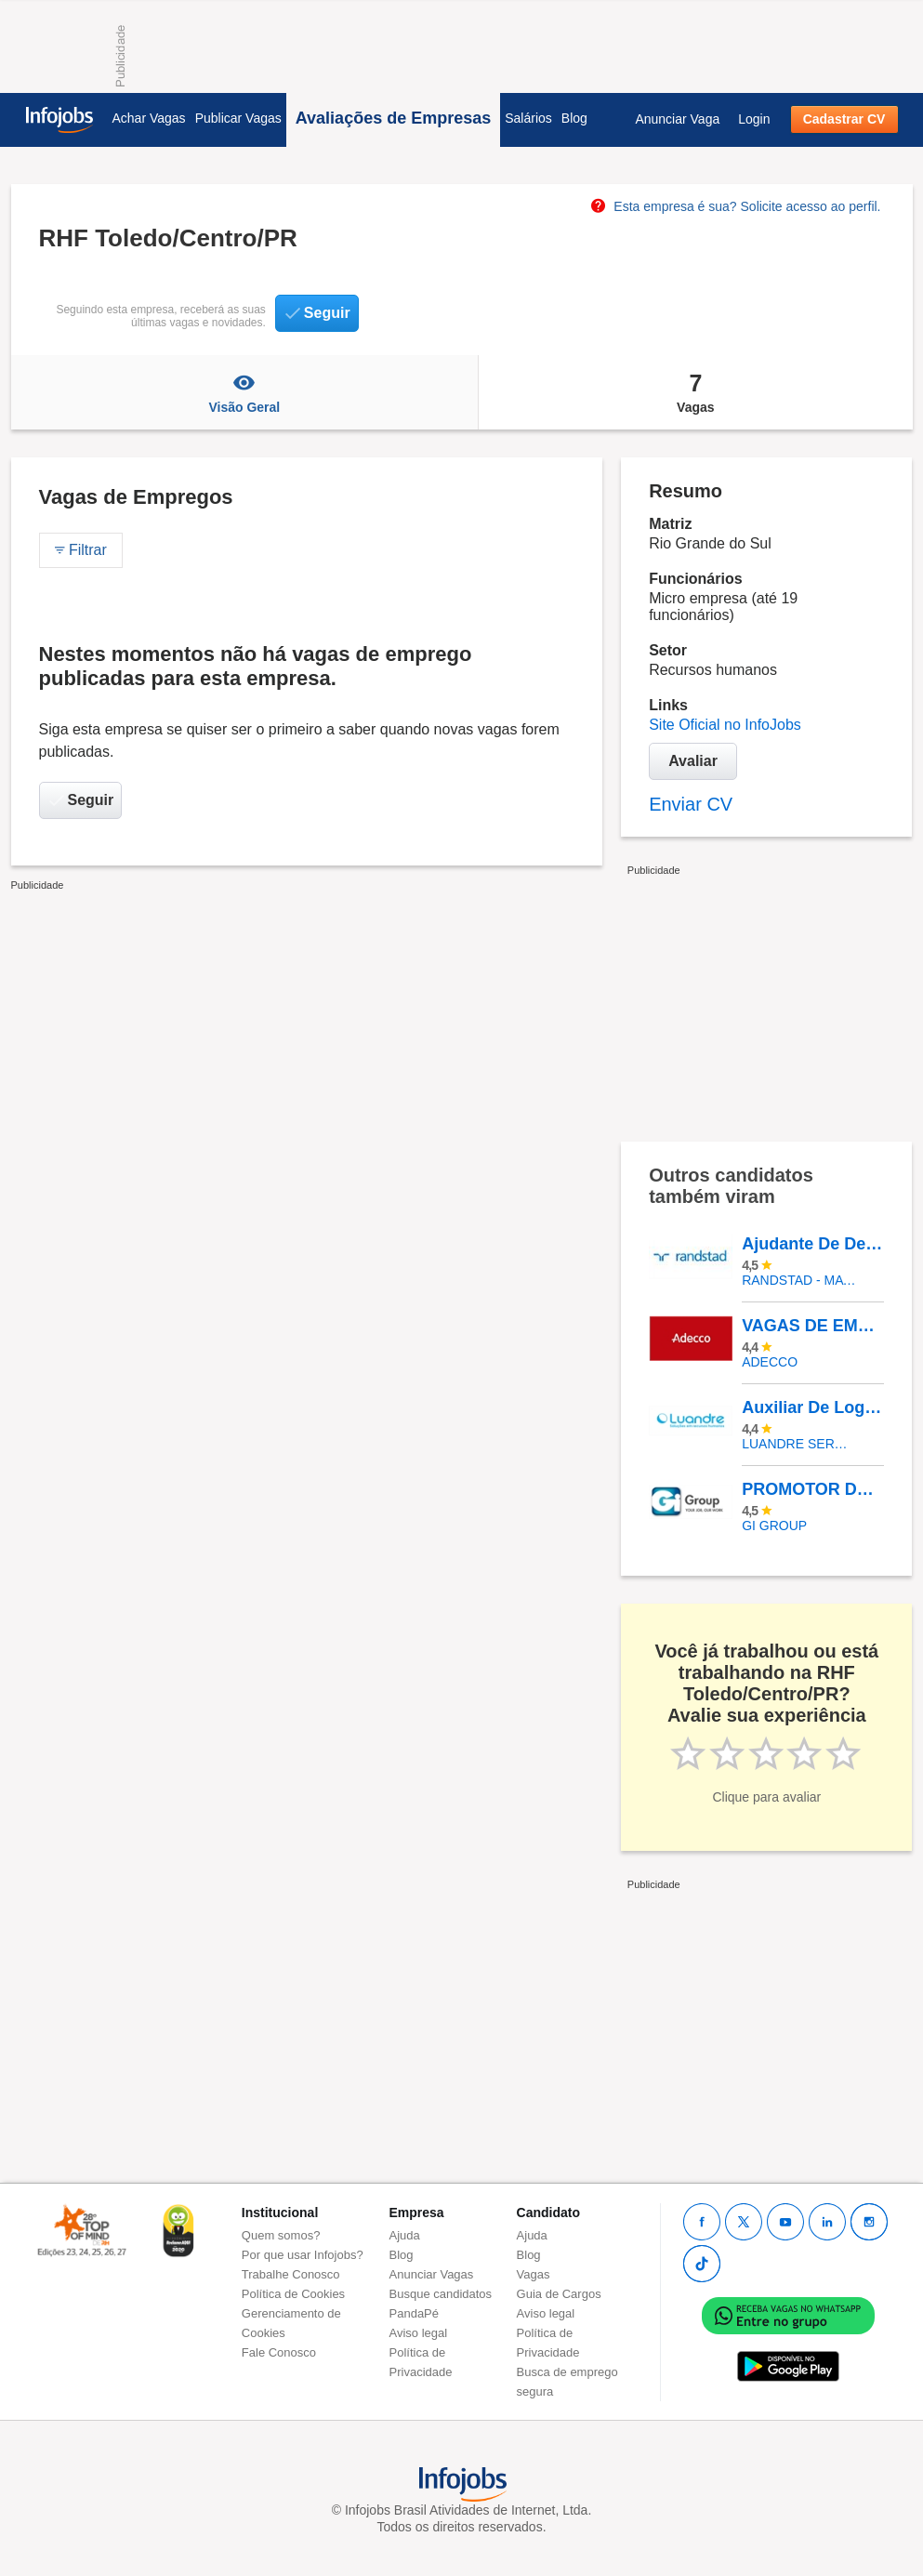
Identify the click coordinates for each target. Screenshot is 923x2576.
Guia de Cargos (559, 2294)
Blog (574, 118)
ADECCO (770, 1361)
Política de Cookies (293, 2294)
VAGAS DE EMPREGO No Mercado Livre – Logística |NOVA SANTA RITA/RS (812, 1325)
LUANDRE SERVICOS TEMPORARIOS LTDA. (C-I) (799, 1443)
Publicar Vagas (238, 118)
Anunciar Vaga (677, 119)
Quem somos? (281, 2235)
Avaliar (693, 761)
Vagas (695, 392)
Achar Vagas (149, 118)
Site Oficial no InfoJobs (725, 725)
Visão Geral (245, 392)
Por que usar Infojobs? (302, 2255)
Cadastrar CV (844, 119)
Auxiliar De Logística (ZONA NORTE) (812, 1407)
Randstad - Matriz (799, 1280)
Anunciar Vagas (431, 2274)
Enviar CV (690, 804)
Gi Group (774, 1525)
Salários (528, 118)
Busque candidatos (441, 2294)
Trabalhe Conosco (291, 2274)
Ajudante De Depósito (812, 1244)
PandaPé (414, 2313)
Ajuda (404, 2235)
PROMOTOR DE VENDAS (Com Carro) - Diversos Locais (812, 1489)
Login (754, 119)
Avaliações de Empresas (393, 118)
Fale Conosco (279, 2352)
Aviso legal (418, 2333)
